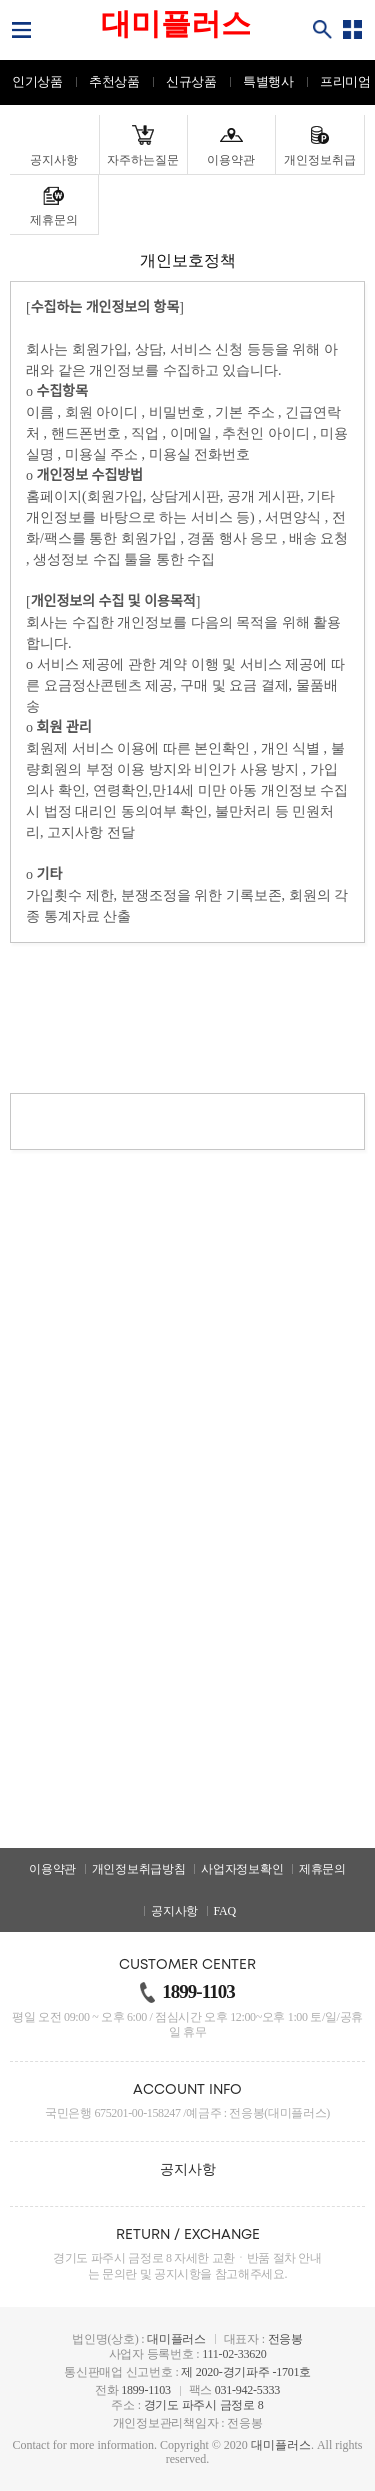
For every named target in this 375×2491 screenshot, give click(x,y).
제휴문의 (54, 220)
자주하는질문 (143, 160)
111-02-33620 (234, 2354)
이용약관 (231, 160)
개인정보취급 (320, 160)
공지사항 (54, 160)
